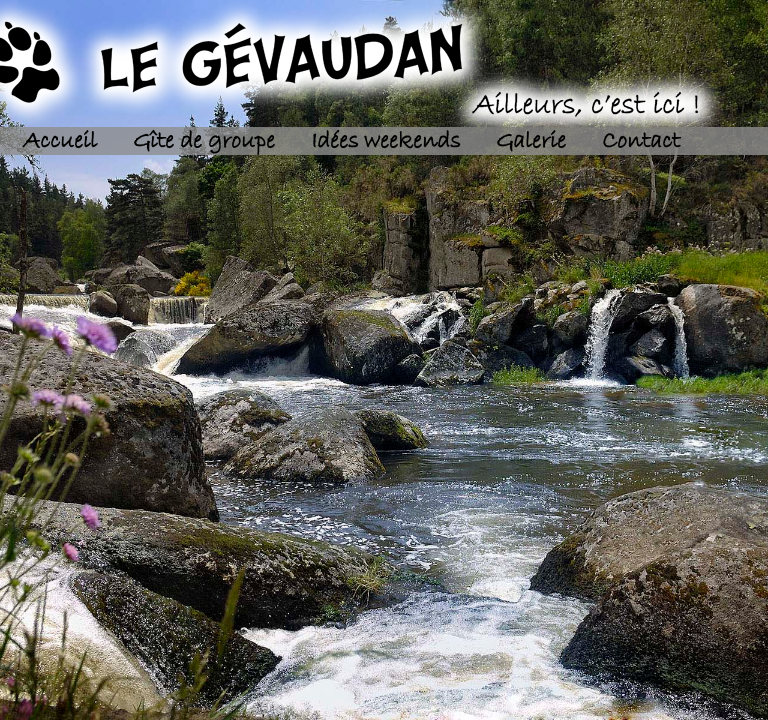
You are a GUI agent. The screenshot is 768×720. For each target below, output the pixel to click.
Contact (641, 142)
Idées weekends (385, 142)
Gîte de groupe (204, 142)
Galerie (531, 142)
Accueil (60, 142)
